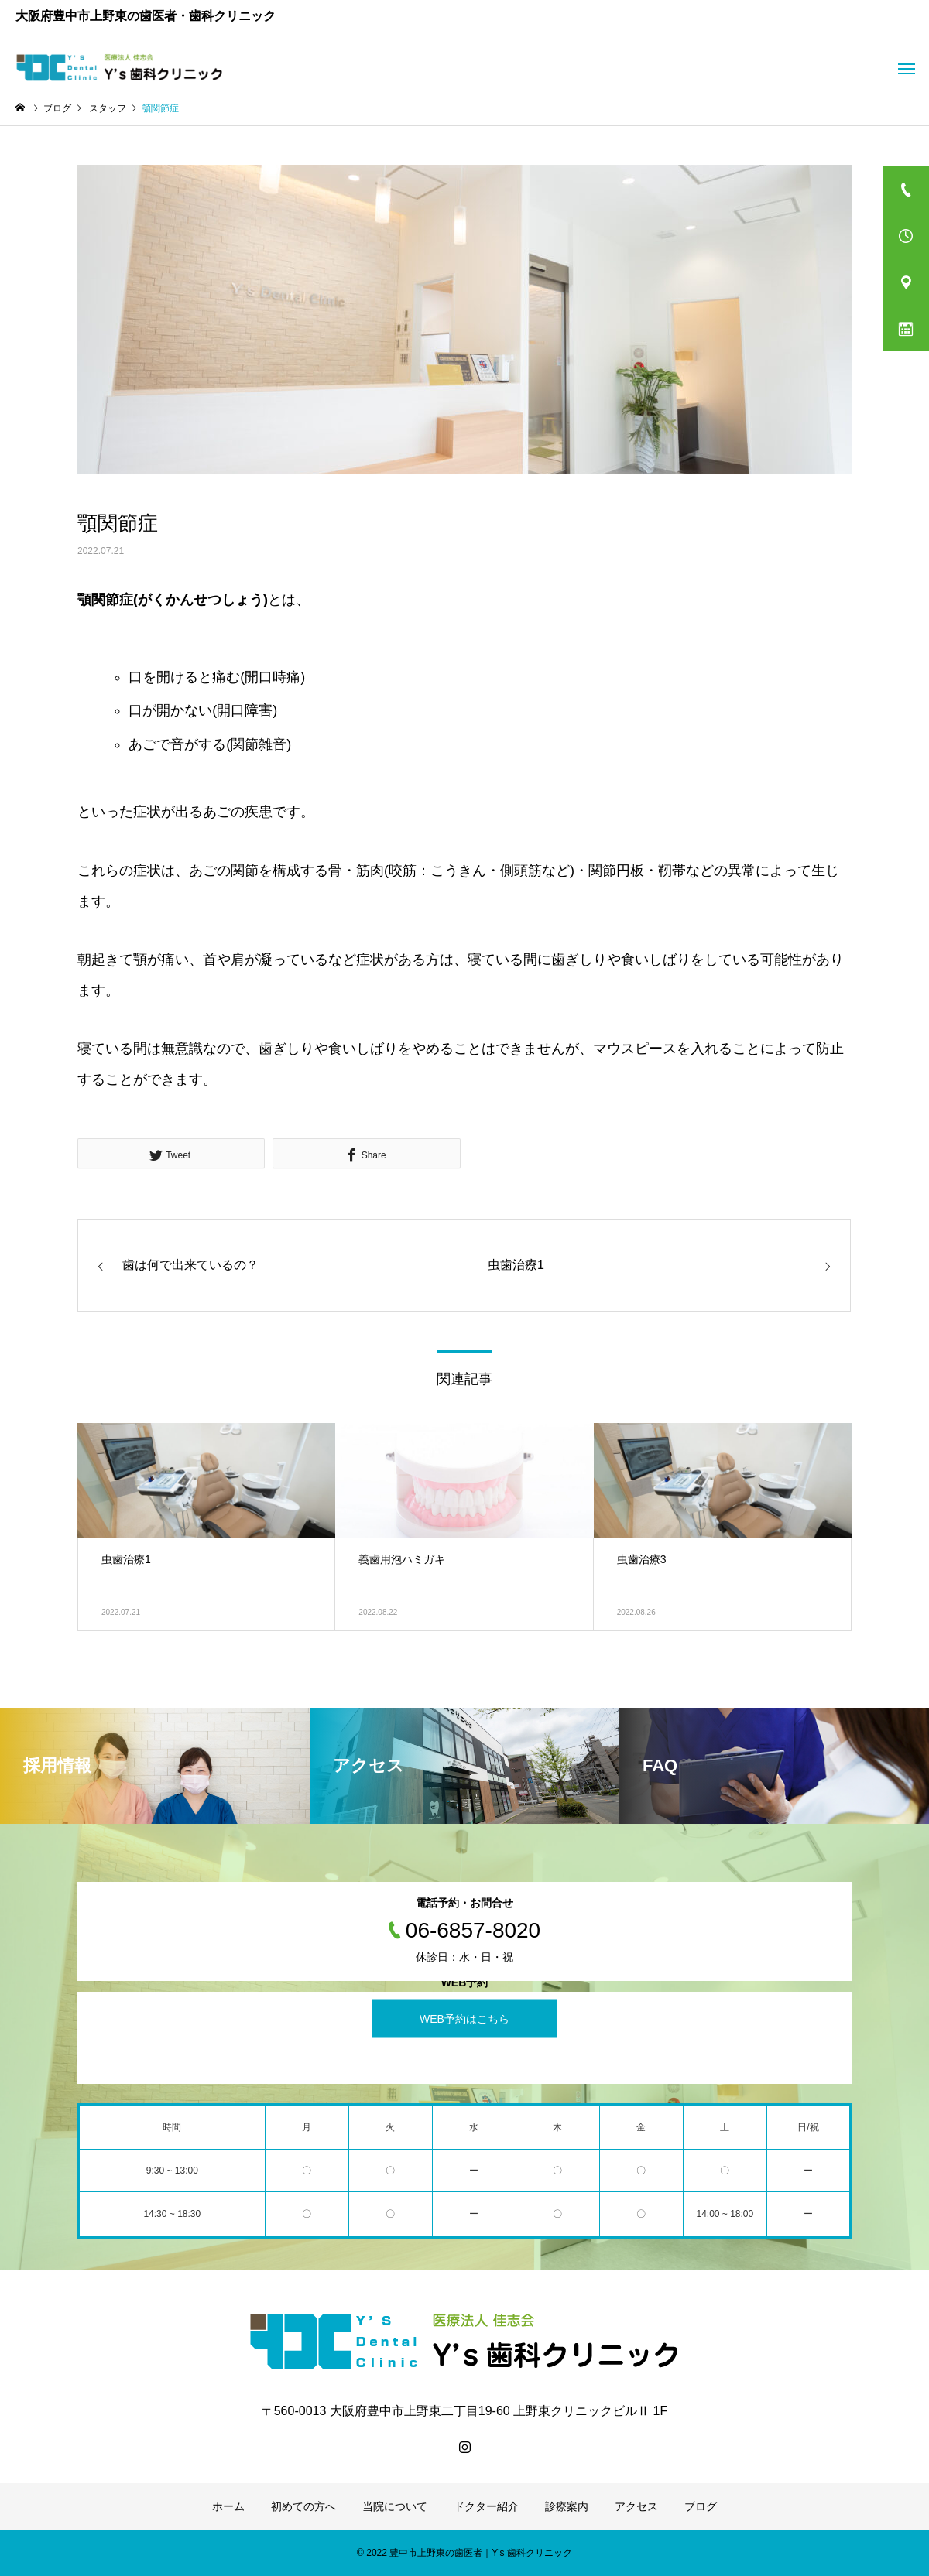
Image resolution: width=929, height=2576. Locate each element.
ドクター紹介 (486, 2506)
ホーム (228, 2506)
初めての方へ (303, 2506)
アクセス (636, 2506)
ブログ (700, 2506)
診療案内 (566, 2506)
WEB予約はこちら (464, 2018)
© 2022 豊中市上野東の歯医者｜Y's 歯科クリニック (464, 2552)
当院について (394, 2506)
